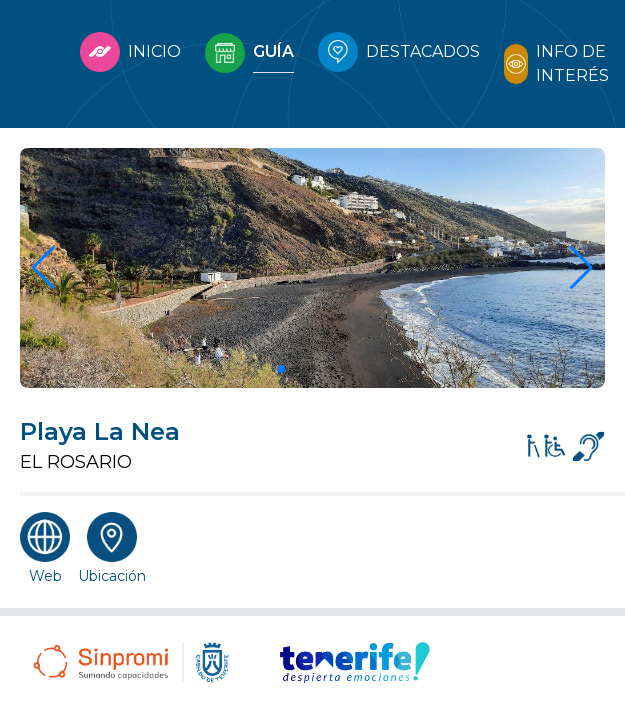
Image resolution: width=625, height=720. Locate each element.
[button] (281, 369)
